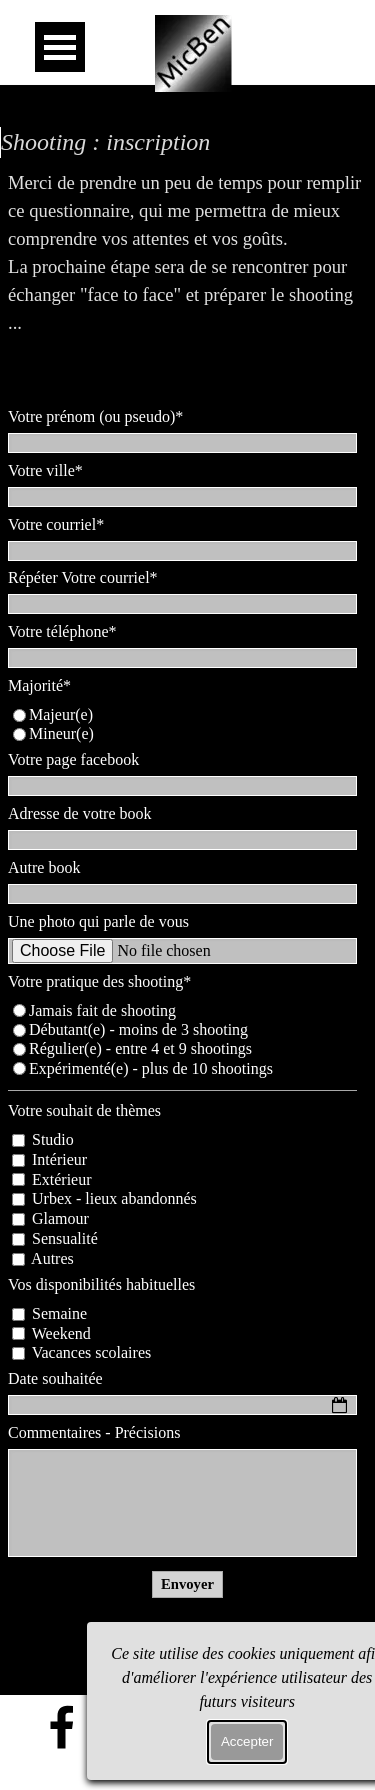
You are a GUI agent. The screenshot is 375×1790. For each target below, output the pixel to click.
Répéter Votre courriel (83, 577)
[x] (164, 1727)
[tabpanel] (187, 281)
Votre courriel (56, 524)
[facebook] (62, 1727)
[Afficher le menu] (60, 47)
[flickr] (113, 1727)
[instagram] (215, 1727)
